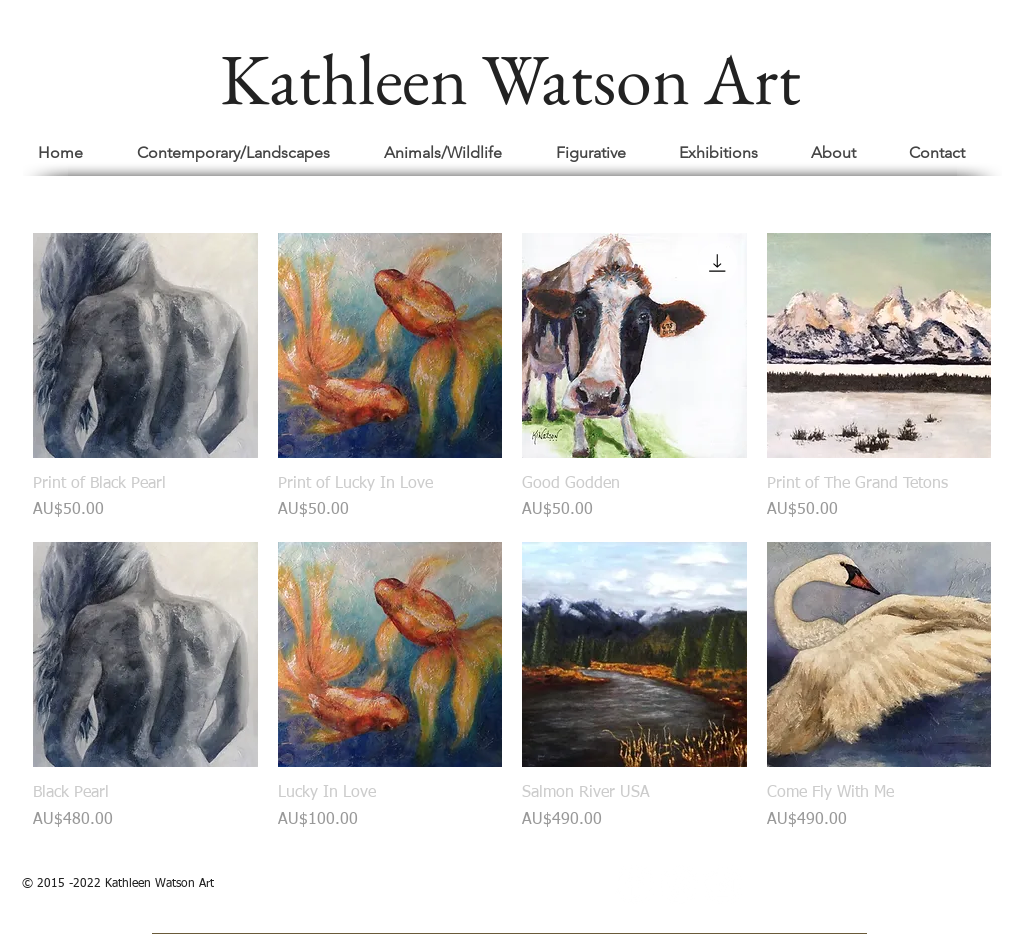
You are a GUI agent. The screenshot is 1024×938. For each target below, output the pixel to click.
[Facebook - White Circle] (634, 884)
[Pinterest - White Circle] (678, 884)
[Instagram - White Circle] (722, 884)
